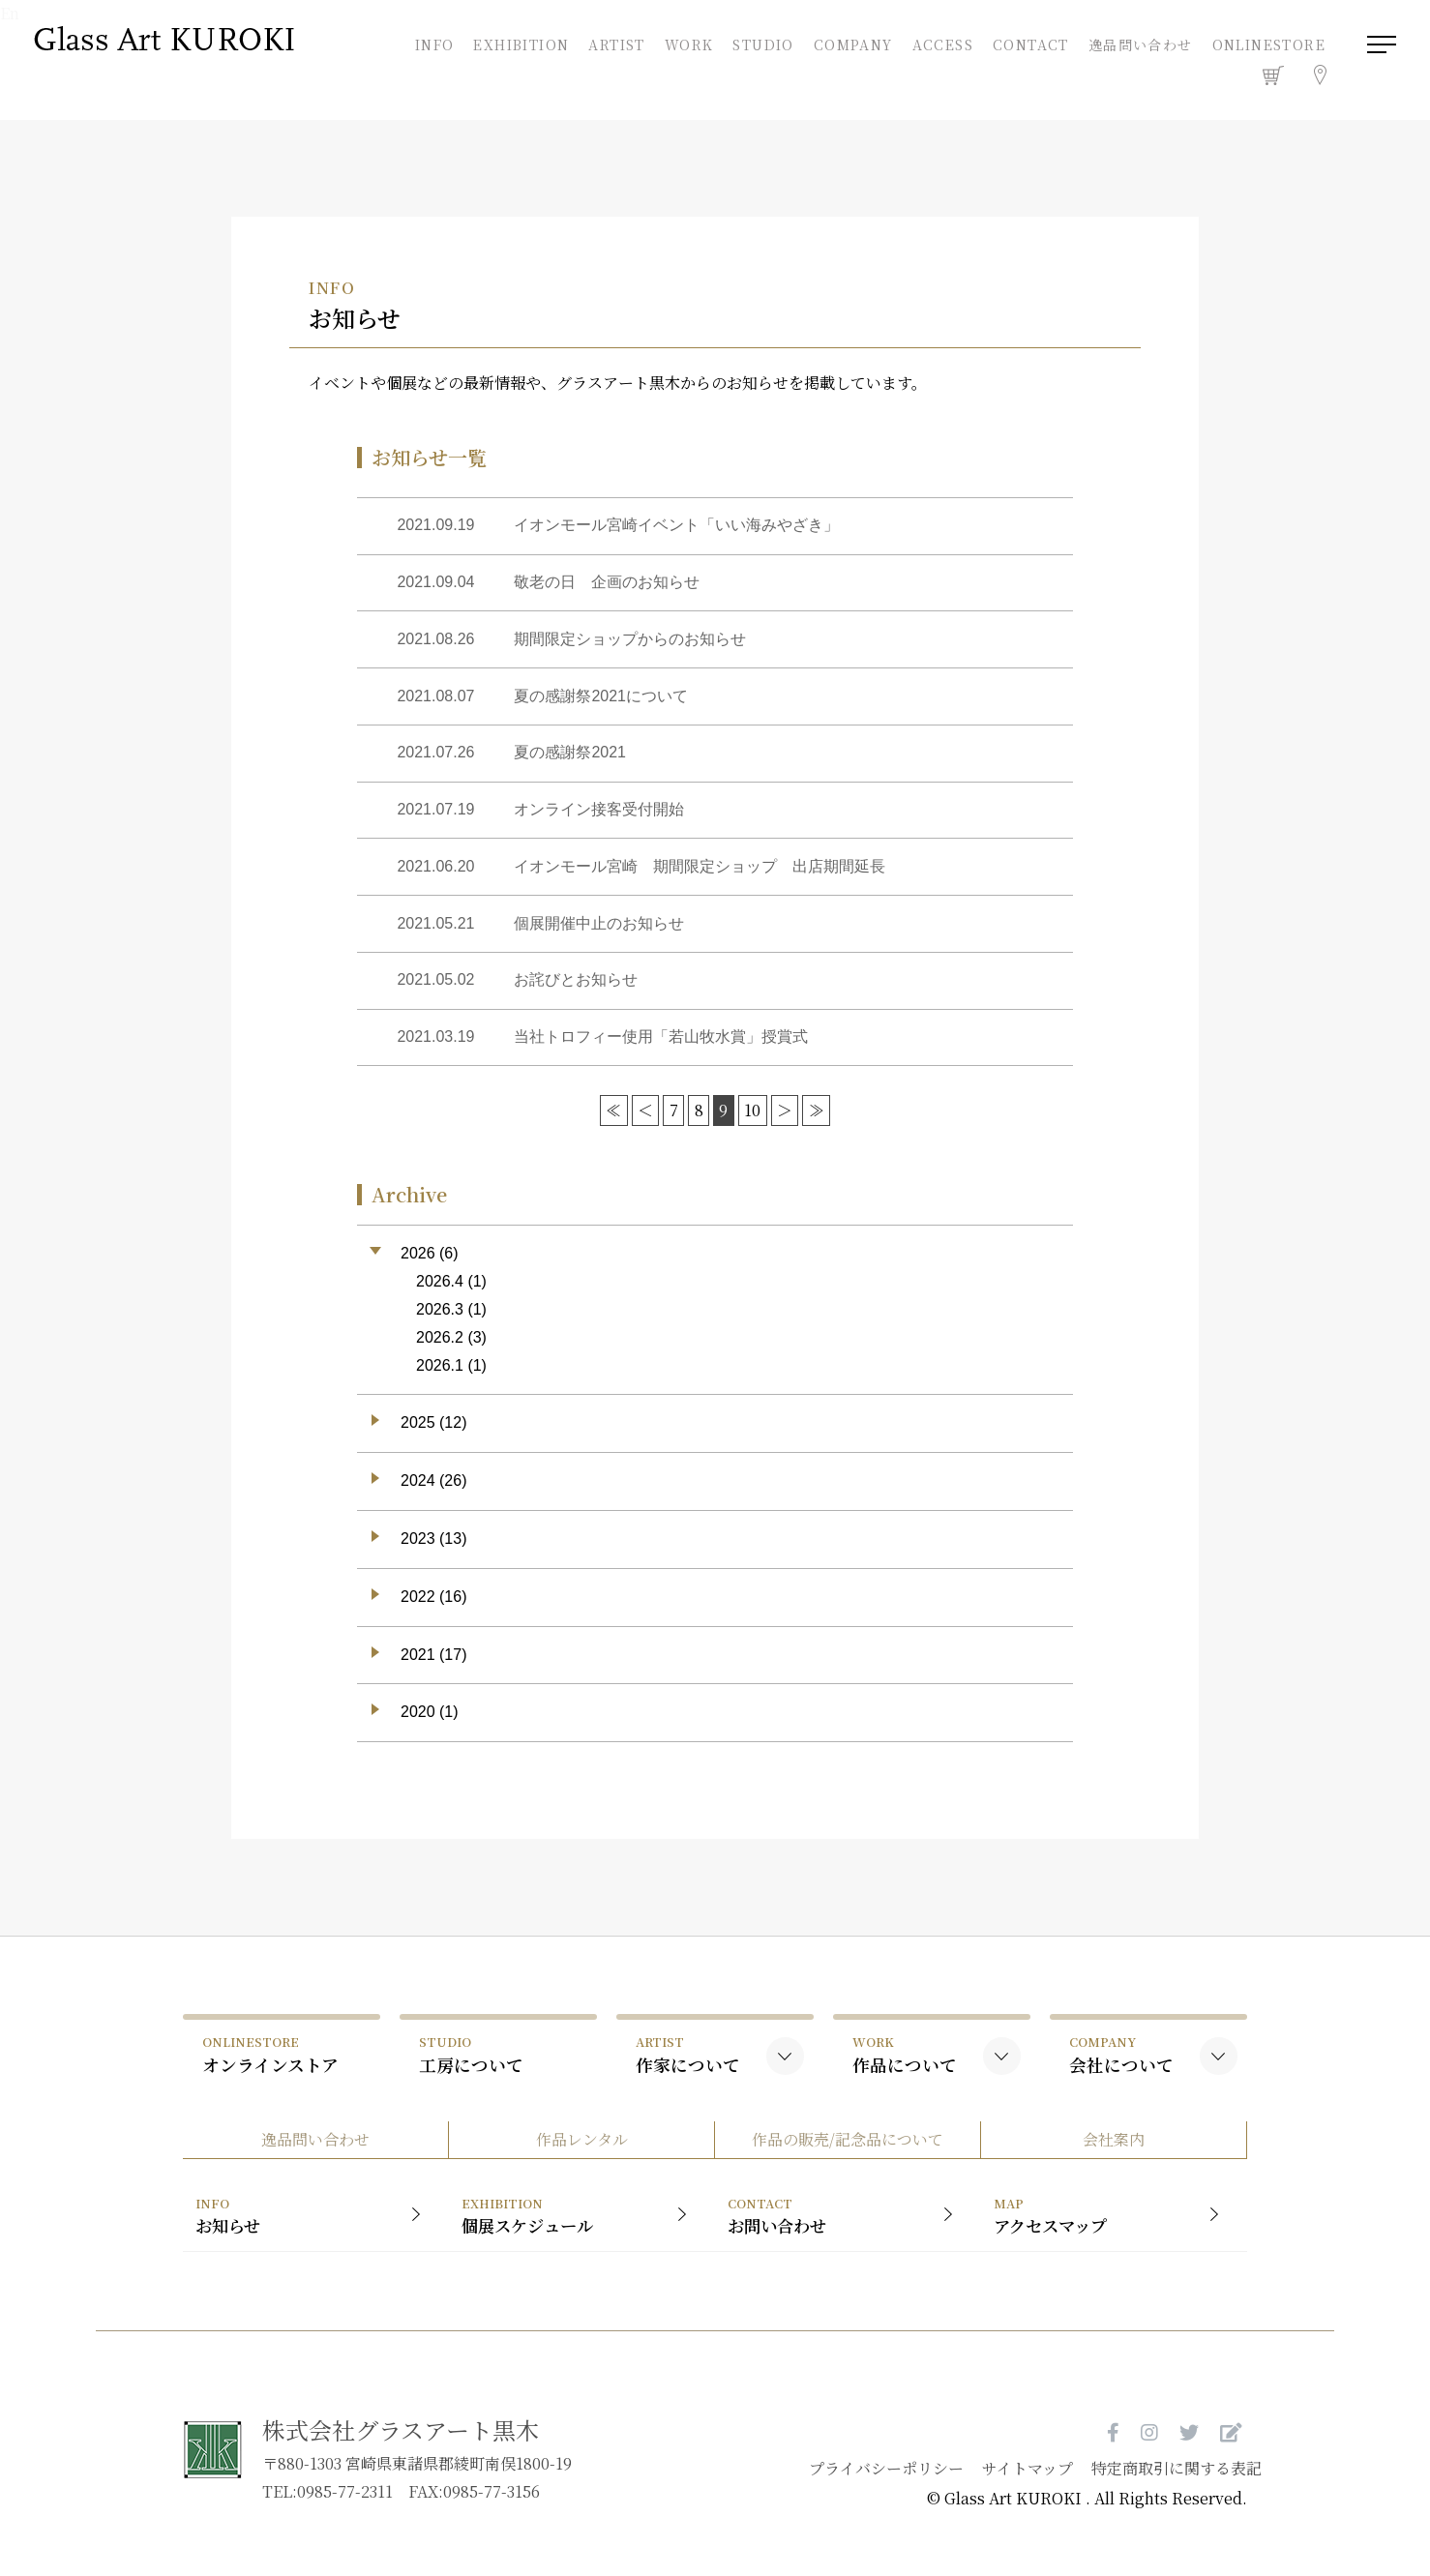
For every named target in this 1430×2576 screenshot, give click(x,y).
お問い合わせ (848, 2231)
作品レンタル (580, 2153)
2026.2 (439, 1347)
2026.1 (439, 1375)
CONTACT (1029, 45)
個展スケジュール (577, 2231)
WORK (687, 45)
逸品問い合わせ (1139, 47)
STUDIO (761, 45)
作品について (904, 2065)
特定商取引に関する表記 (1157, 2483)
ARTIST (614, 45)
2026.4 (439, 1292)
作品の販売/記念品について (850, 2153)
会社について (1121, 2065)
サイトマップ (1007, 2483)
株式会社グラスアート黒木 (400, 2445)
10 (751, 1121)
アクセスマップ (1119, 2231)
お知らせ (306, 2231)
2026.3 (439, 1319)
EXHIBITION (519, 45)
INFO (432, 45)
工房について (471, 2065)
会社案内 (1121, 2153)
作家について (688, 2065)
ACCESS (941, 45)
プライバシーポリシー (865, 2483)
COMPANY (851, 45)
